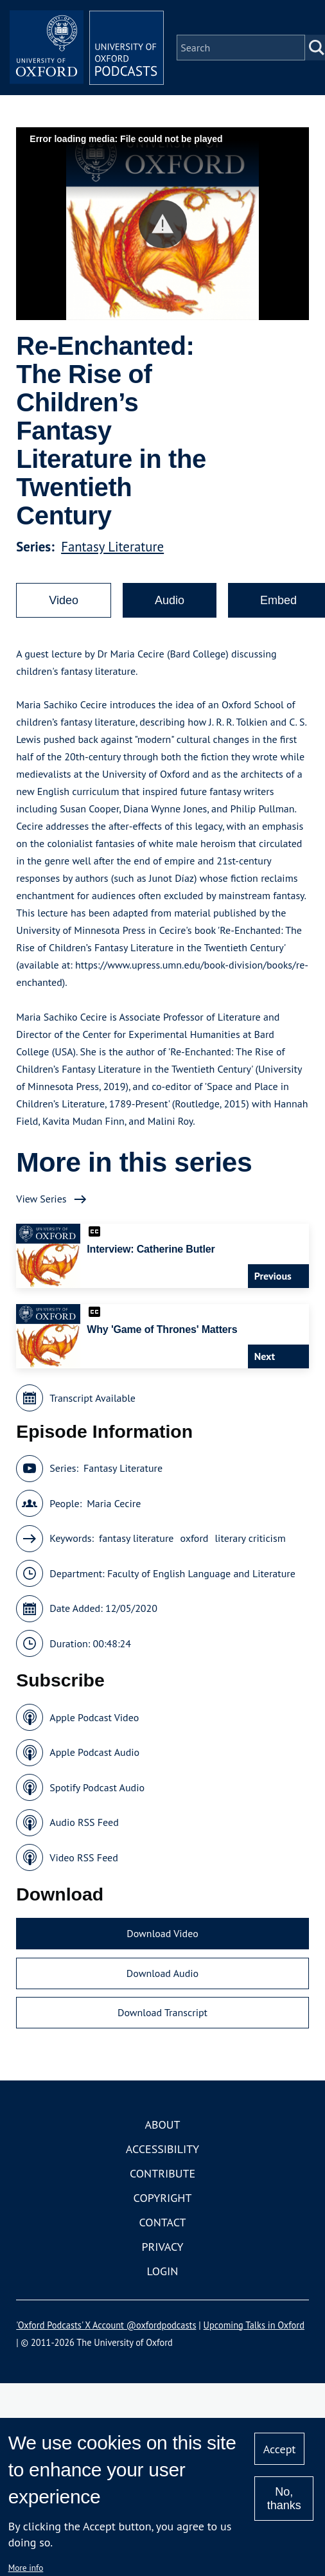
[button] (163, 224)
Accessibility (162, 2149)
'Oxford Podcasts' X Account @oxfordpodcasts (106, 2325)
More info (26, 2567)
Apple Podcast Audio (94, 1752)
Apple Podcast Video (94, 1717)
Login (163, 2271)
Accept (279, 2449)
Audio (169, 600)
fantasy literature (136, 1538)
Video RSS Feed (83, 1857)
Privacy (162, 2246)
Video (63, 600)
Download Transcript (162, 2012)
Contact (162, 2222)
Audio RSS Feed (83, 1822)
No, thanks (284, 2498)
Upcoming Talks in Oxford (254, 2325)
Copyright (163, 2197)
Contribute (162, 2173)
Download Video (162, 1933)
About (162, 2124)
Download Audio (162, 1973)
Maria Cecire (114, 1503)
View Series (41, 1198)
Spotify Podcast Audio (97, 1787)
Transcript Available (92, 1397)
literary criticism (250, 1538)
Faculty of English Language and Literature (201, 1573)
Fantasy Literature (112, 546)
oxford (194, 1538)
